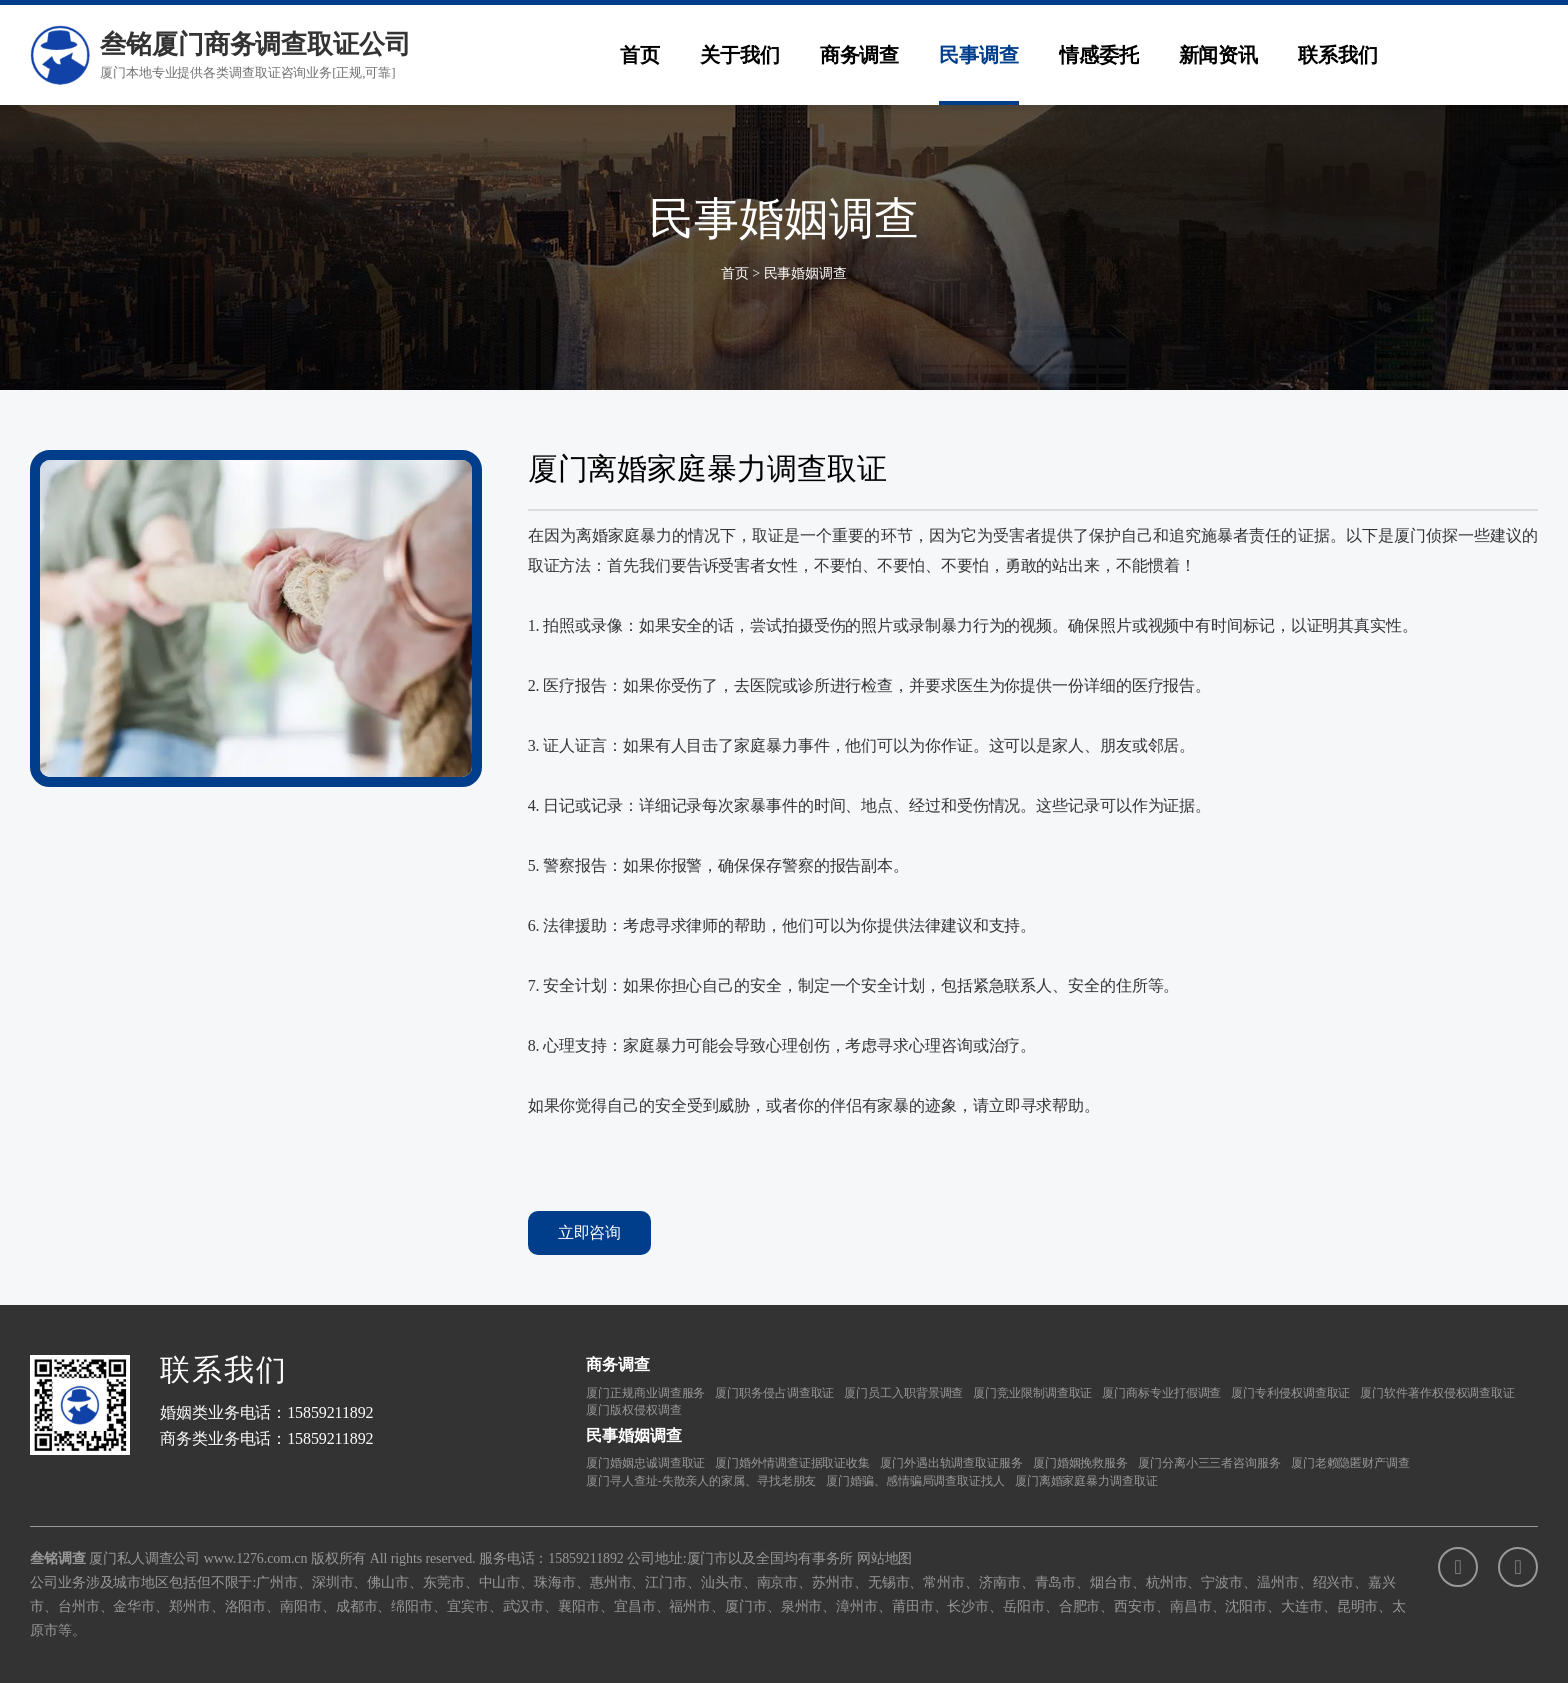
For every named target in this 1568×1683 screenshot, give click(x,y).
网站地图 (885, 1558)
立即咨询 (590, 1232)
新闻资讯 (1219, 55)
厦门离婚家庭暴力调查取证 (1086, 1481)
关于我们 (740, 55)
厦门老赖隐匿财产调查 (1350, 1463)
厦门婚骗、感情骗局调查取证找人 (915, 1481)
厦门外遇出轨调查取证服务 (951, 1463)
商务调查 (860, 55)
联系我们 (1338, 55)
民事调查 (979, 55)
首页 (640, 55)
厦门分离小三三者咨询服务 (1209, 1463)
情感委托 (1099, 55)
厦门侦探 (1426, 535)
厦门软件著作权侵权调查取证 (1437, 1393)
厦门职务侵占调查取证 (774, 1393)
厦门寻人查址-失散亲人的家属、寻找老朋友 (701, 1481)
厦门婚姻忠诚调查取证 (645, 1463)
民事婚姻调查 (805, 273)
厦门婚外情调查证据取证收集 (792, 1463)
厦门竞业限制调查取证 (1032, 1393)
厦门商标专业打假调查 (1161, 1393)
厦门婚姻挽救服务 (1080, 1463)
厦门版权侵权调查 (633, 1410)
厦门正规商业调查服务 (645, 1393)
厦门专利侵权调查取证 (1290, 1393)
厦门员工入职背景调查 (903, 1393)
